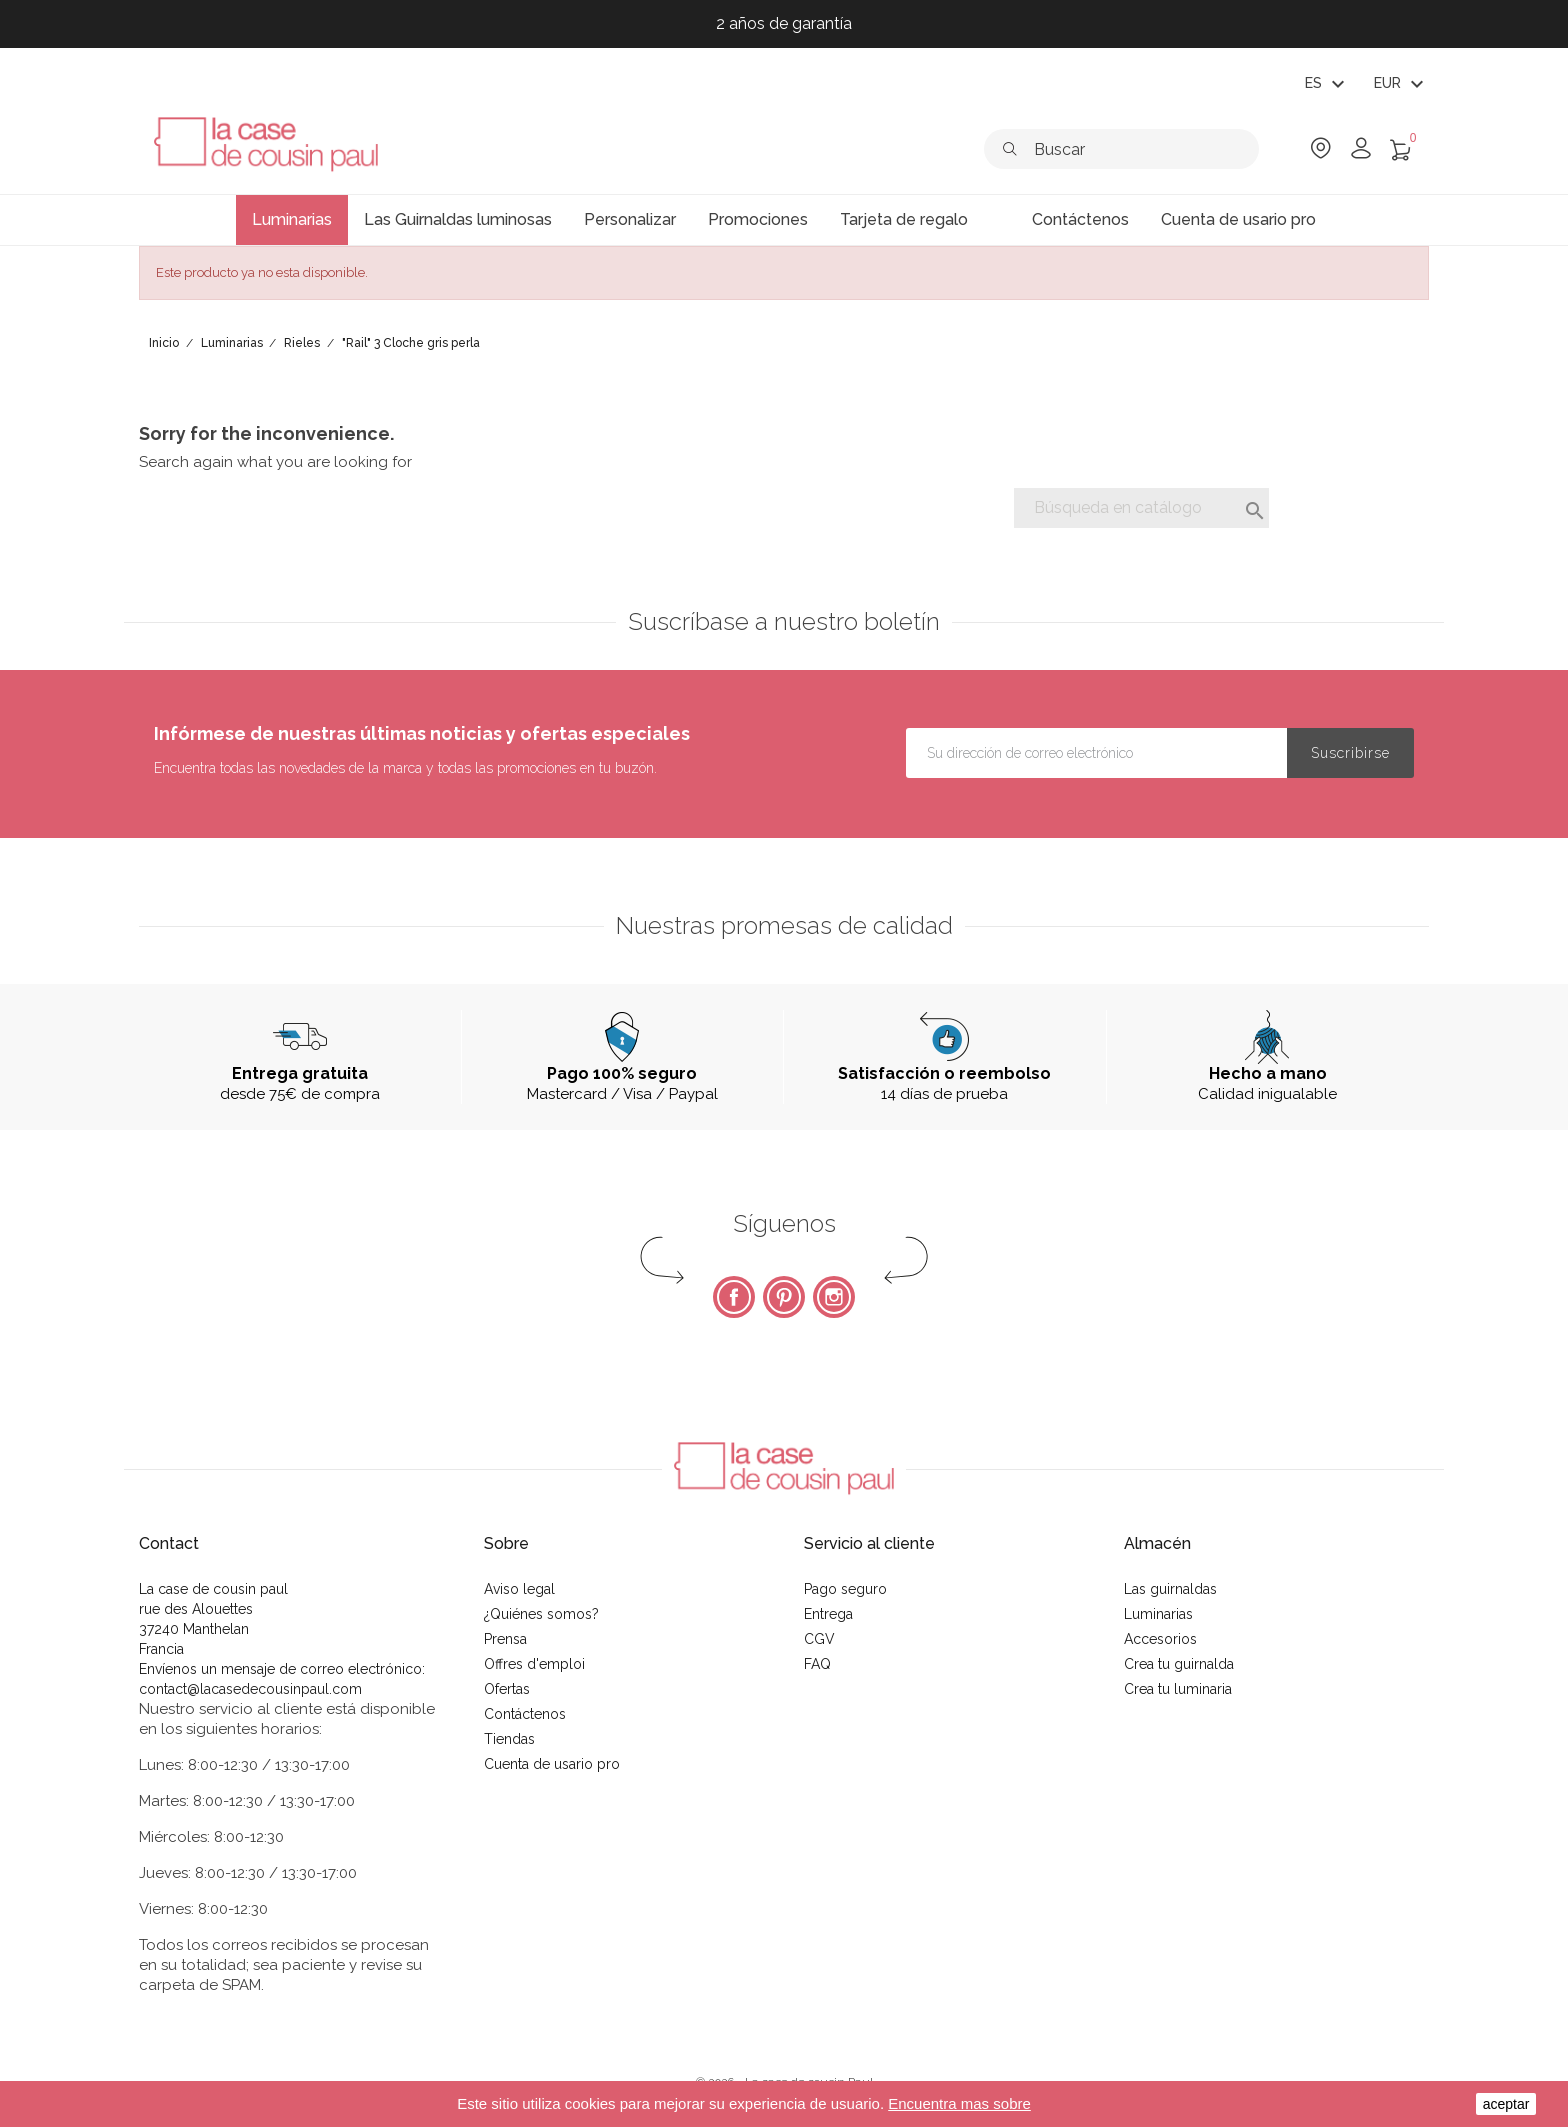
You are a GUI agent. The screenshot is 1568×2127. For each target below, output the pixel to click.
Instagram (834, 1297)
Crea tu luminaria (1178, 1689)
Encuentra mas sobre (959, 2103)
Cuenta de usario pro (552, 1764)
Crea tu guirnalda (1179, 1664)
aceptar (1506, 2104)
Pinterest (784, 1297)
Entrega (828, 1614)
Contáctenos (525, 1714)
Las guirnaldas (1170, 1589)
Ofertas (507, 1689)
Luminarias (1158, 1614)
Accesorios (1160, 1639)
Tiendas (509, 1739)
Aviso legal (519, 1589)
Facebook (734, 1297)
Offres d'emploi (534, 1664)
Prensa (505, 1639)
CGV (819, 1639)
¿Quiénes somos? (541, 1614)
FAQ (817, 1664)
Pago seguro (845, 1589)
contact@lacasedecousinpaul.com (250, 1689)
